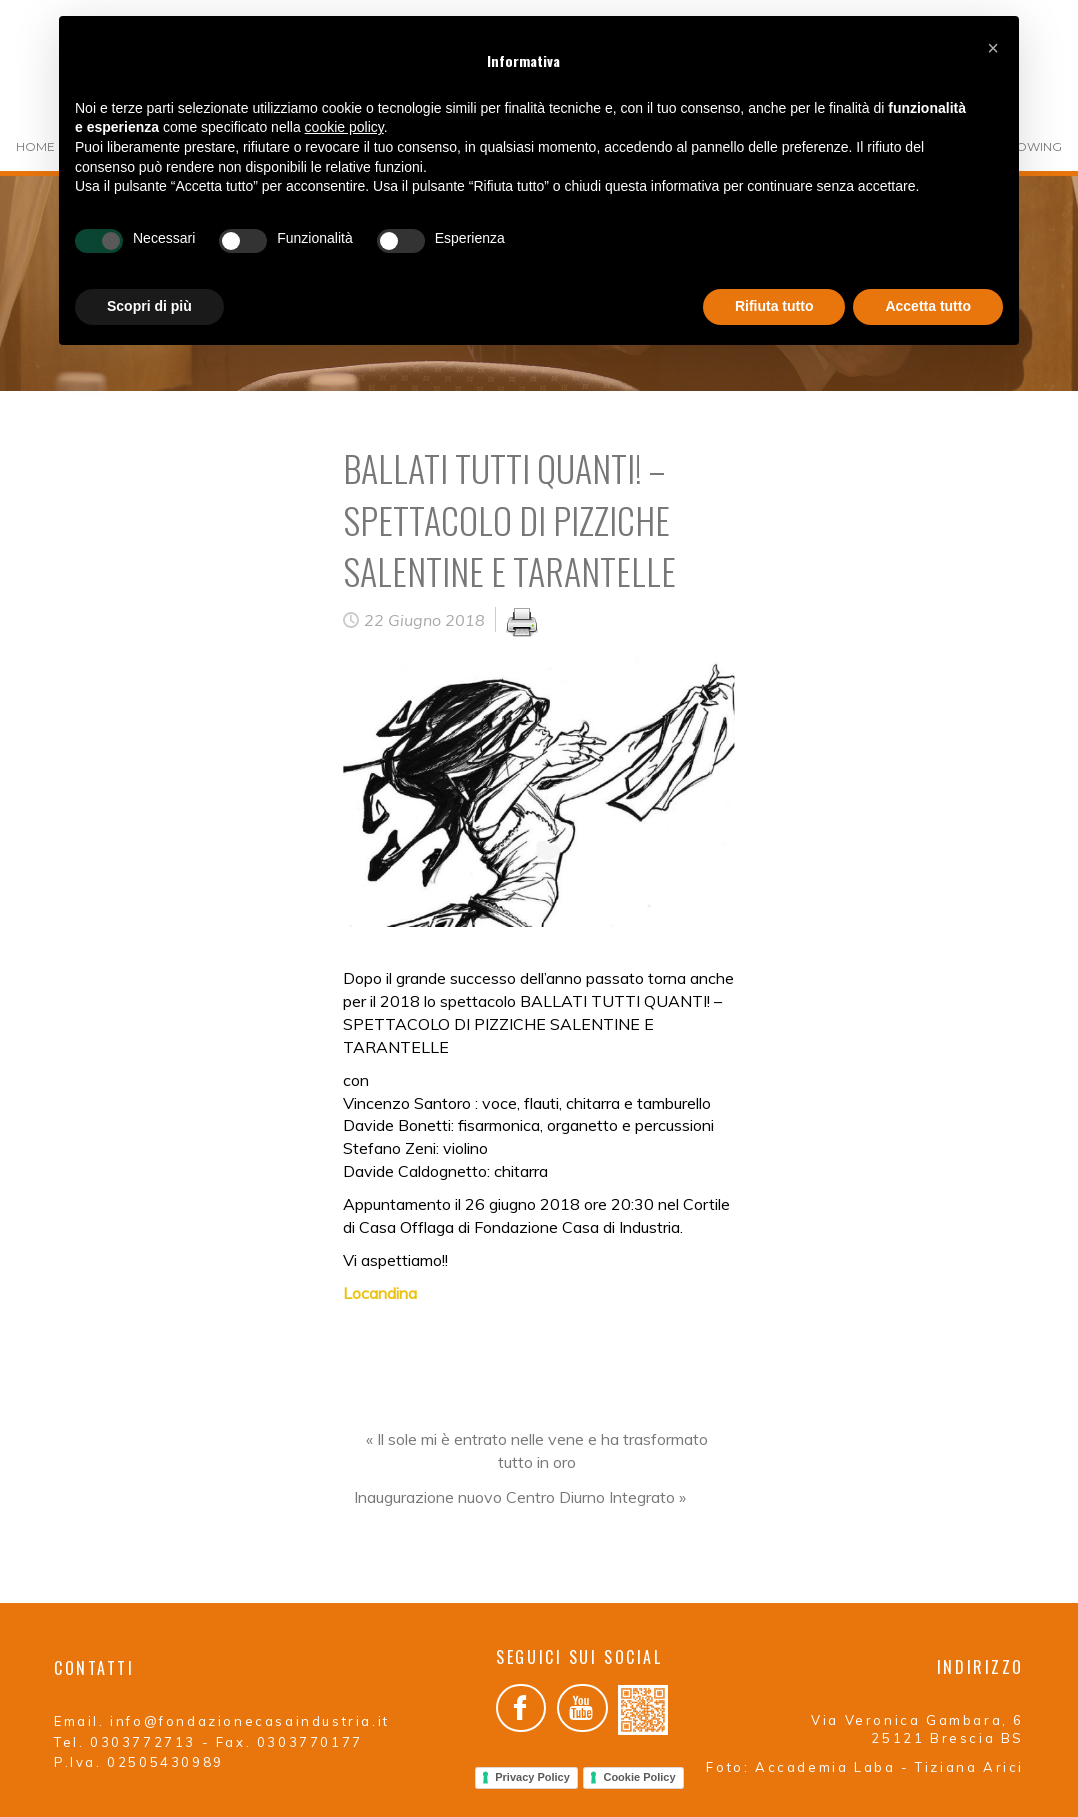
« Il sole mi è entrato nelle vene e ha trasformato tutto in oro (537, 1450)
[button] (993, 48)
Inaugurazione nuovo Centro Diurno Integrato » (520, 1497)
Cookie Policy (639, 1777)
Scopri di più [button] (149, 306)
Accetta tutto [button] (928, 306)
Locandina (380, 1293)
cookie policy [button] (344, 127)
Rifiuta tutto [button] (774, 306)
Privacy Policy (532, 1777)
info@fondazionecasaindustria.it (250, 1721)
